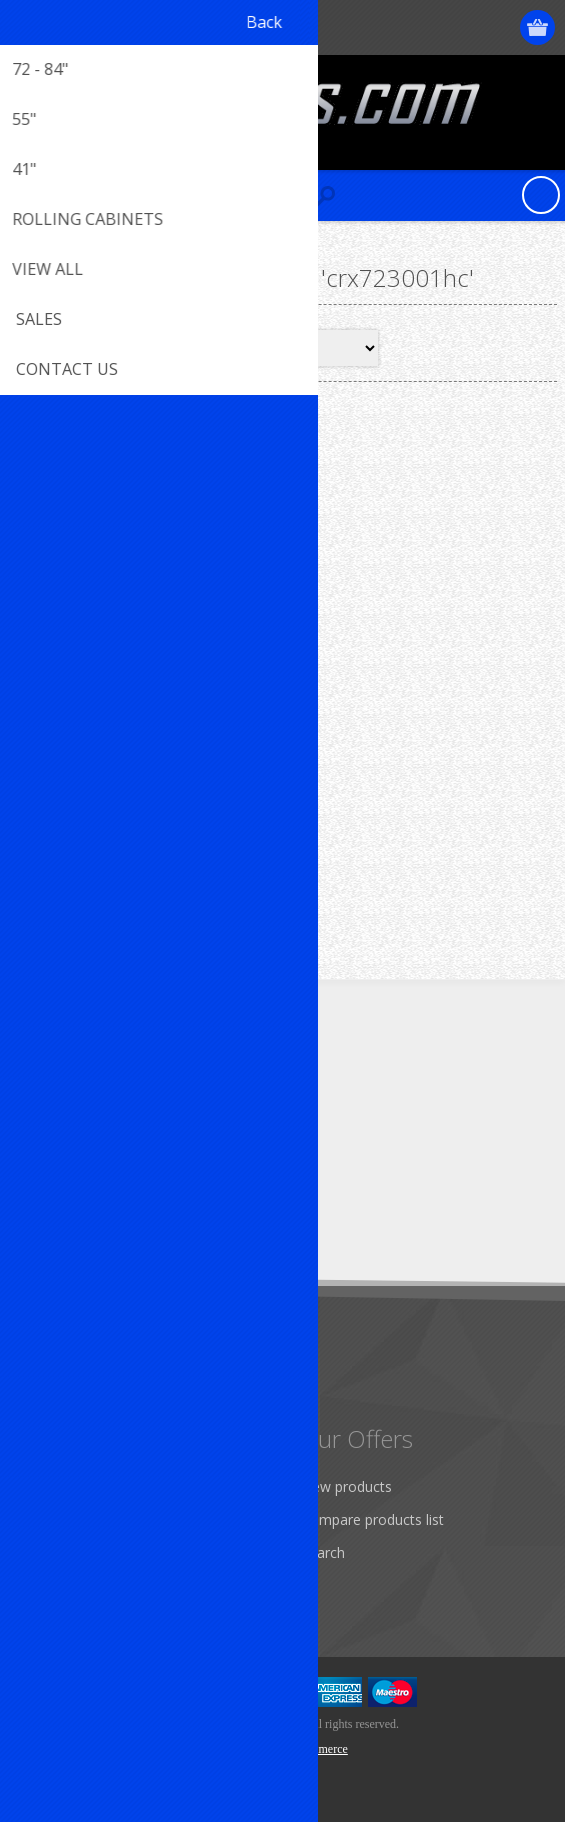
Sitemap (54, 1390)
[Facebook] (37, 1089)
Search (323, 1552)
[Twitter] (92, 1089)
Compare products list (372, 1519)
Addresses (61, 1519)
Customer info (74, 1486)
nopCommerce (312, 1749)
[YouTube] (147, 1089)
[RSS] (202, 1089)
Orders (50, 1552)
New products (346, 1486)
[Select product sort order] (309, 348)
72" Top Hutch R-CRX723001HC (145, 688)
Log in (461, 27)
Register (422, 27)
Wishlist (52, 1585)
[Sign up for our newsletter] (125, 1213)
